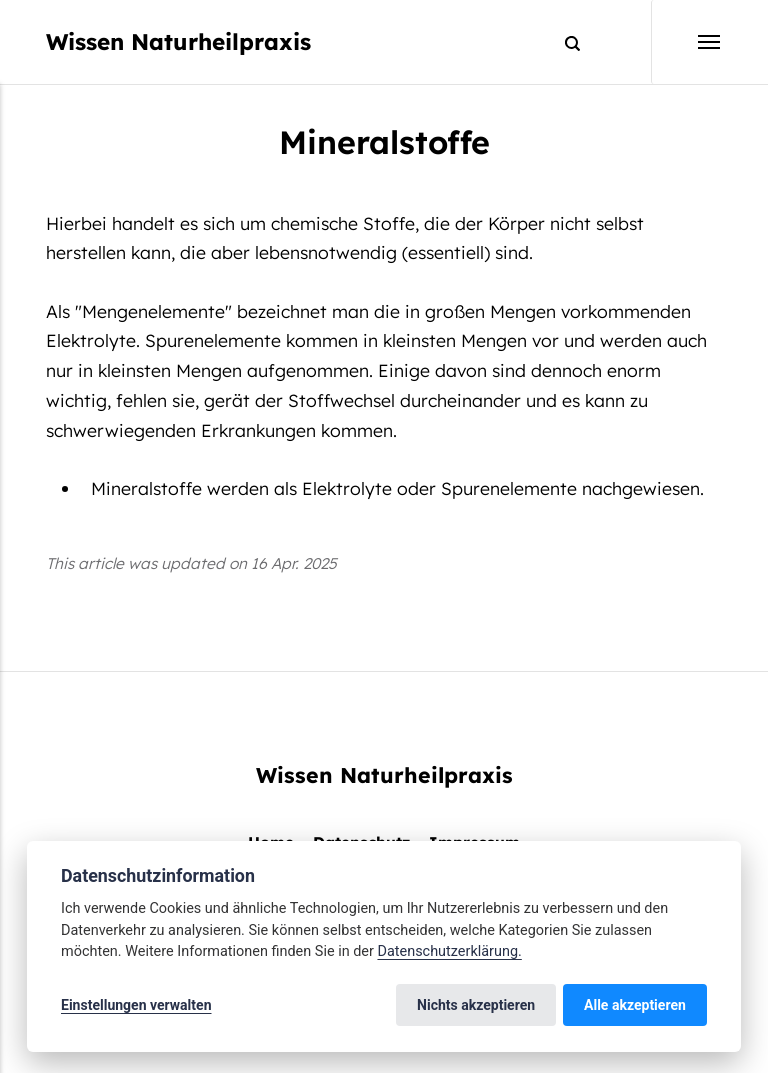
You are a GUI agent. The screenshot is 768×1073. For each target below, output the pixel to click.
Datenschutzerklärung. (449, 951)
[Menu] (686, 42)
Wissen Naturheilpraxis (178, 41)
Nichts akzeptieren (476, 1005)
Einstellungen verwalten (136, 1005)
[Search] (563, 42)
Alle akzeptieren (635, 1005)
